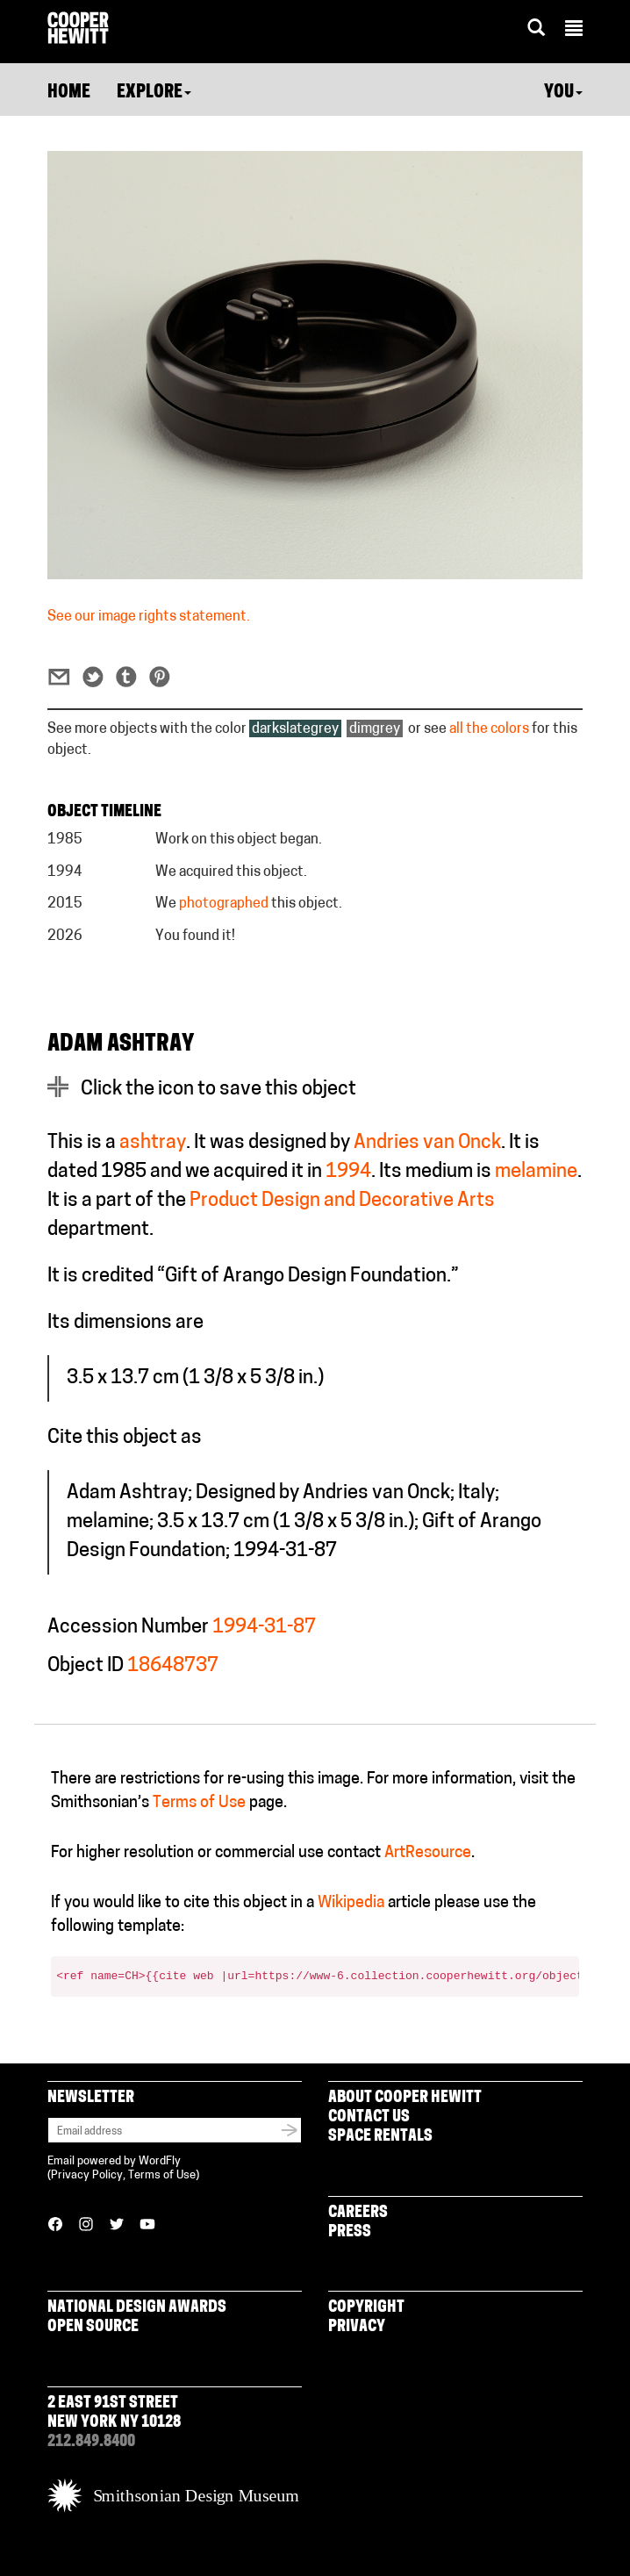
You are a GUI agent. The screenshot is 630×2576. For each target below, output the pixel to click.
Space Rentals (380, 2136)
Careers (358, 2213)
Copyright (366, 2308)
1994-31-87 (264, 1628)
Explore (154, 93)
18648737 (172, 1666)
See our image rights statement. (148, 617)
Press (349, 2232)
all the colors (489, 729)
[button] (574, 31)
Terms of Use (199, 1803)
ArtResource (427, 1853)
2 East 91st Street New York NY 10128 (114, 2413)
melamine (536, 1172)
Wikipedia (351, 1903)
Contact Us (369, 2117)
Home (68, 93)
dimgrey (374, 729)
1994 (348, 1172)
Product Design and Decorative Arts (342, 1201)
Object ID (85, 1666)
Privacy (356, 2327)
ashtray (152, 1143)
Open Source (93, 2327)
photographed (223, 904)
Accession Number (128, 1628)
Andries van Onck (427, 1143)
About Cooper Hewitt (405, 2098)
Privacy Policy (87, 2175)
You (563, 93)
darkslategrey (295, 729)
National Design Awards (136, 2308)
